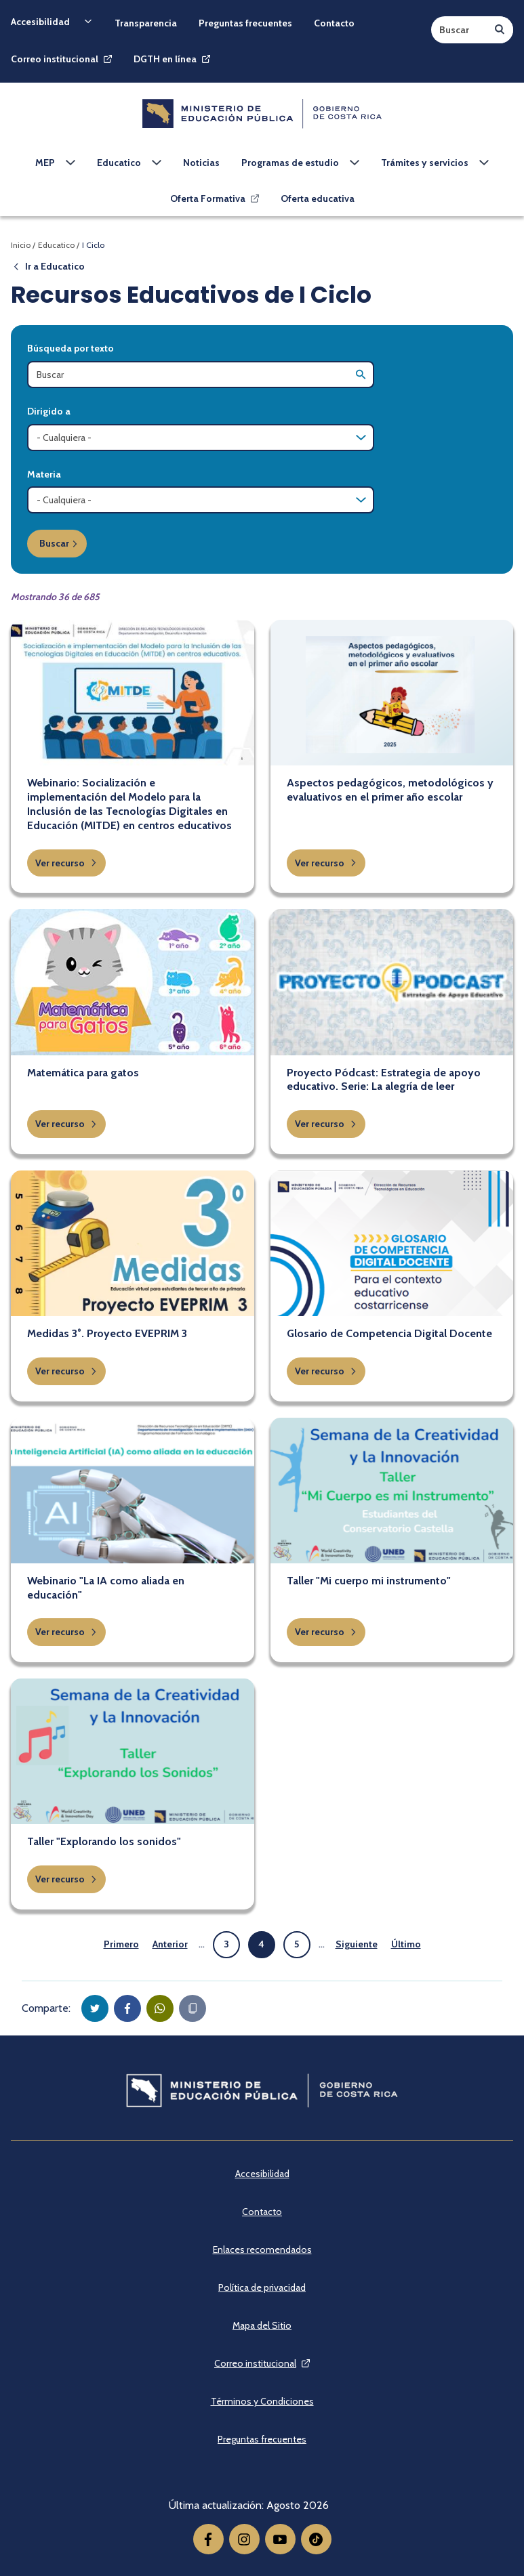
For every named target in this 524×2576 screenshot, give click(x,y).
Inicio (21, 245)
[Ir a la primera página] (121, 1945)
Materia (44, 474)
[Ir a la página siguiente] (356, 1945)
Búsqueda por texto (70, 348)
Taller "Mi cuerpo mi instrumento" (369, 1580)
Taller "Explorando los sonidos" (104, 1841)
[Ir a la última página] (406, 1945)
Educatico (56, 245)
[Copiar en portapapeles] (192, 2008)
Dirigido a (48, 411)
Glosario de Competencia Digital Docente (389, 1333)
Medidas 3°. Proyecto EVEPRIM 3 (107, 1333)
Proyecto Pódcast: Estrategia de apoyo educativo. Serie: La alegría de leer (384, 1079)
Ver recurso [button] (66, 863)
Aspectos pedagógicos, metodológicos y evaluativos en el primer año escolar (390, 789)
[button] (94, 2008)
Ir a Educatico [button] (48, 266)
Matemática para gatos (83, 1072)
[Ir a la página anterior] (170, 1945)
